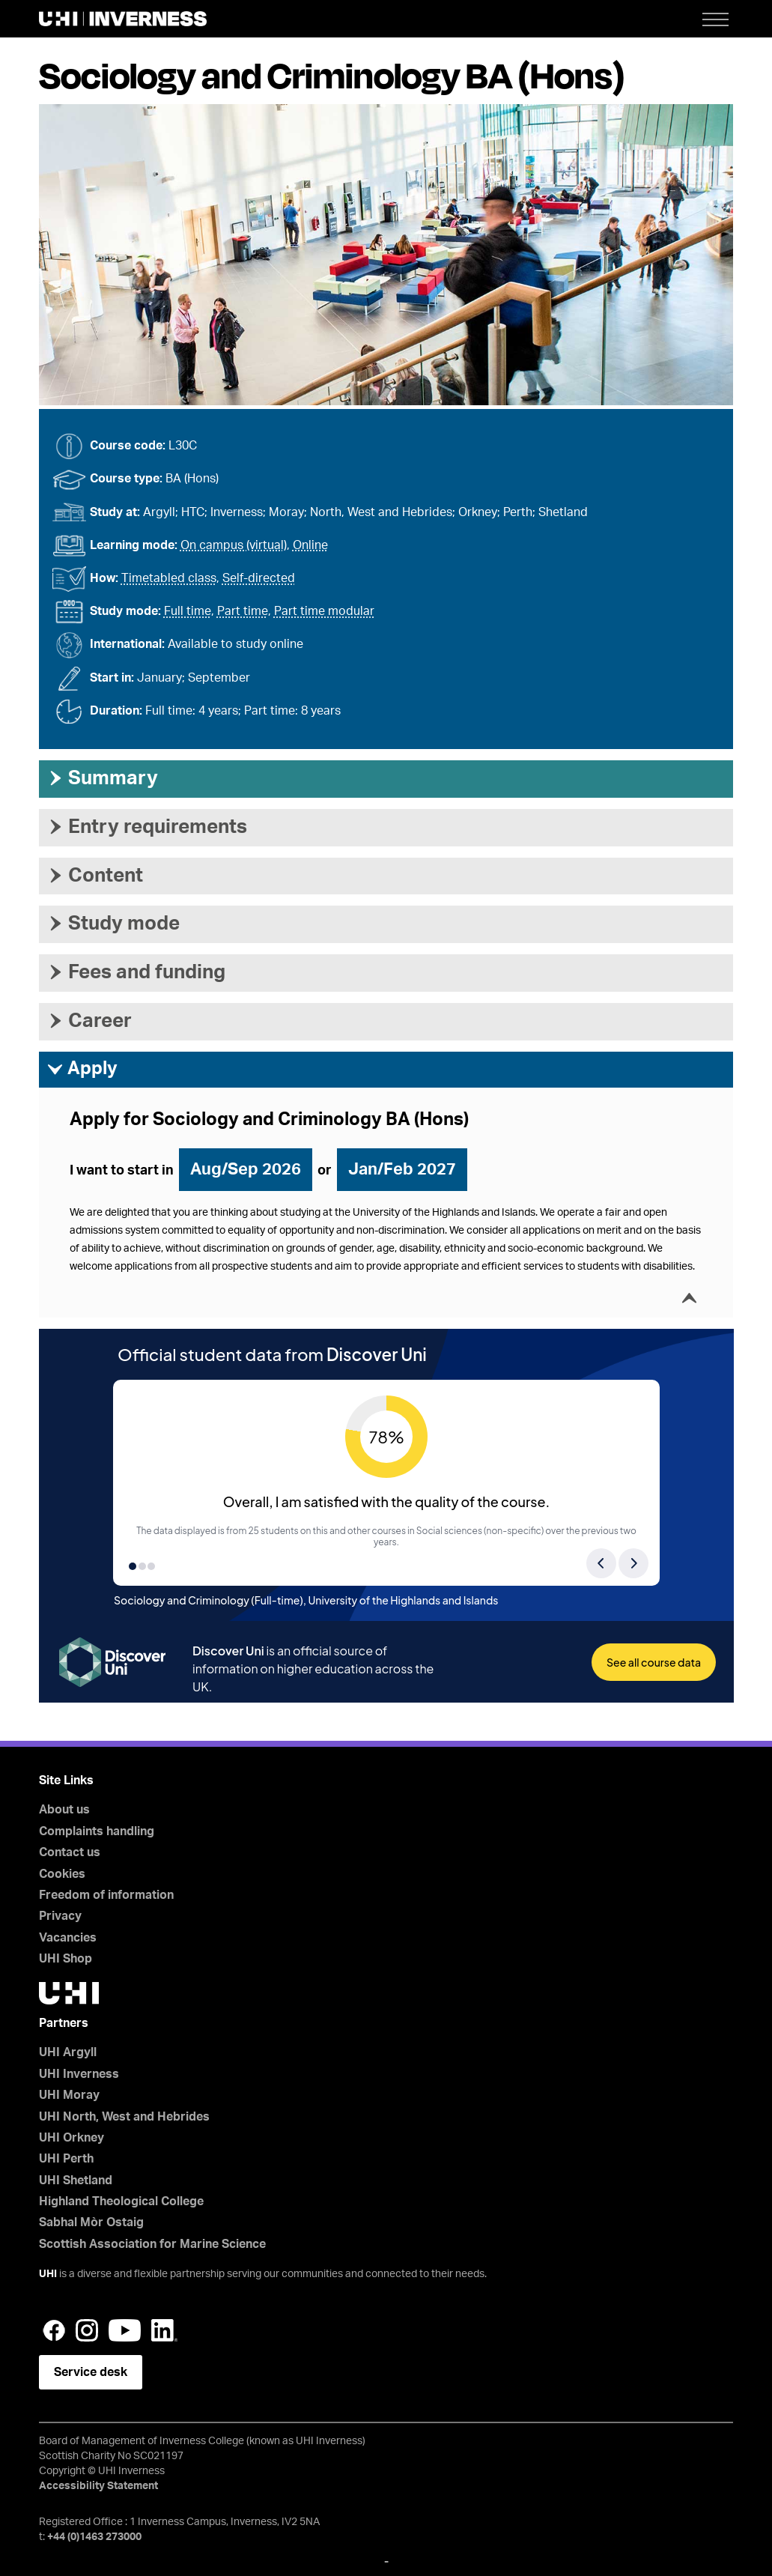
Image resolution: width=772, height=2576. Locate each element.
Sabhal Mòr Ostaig (91, 2222)
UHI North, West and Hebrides (124, 2117)
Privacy (60, 1916)
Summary (102, 778)
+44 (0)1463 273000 (94, 2537)
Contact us (69, 1852)
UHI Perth (66, 2159)
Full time (187, 611)
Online (310, 545)
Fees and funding (135, 972)
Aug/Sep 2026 (245, 1169)
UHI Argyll (68, 2052)
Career (89, 1021)
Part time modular (324, 611)
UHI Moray (69, 2095)
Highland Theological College (121, 2201)
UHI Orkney (71, 2138)
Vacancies (68, 1938)
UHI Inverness (79, 2074)
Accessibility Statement (98, 2486)
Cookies (62, 1874)
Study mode (113, 923)
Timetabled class (168, 578)
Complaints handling (96, 1831)
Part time (242, 611)
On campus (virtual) (233, 545)
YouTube (125, 2330)
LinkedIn (164, 2330)
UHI (48, 2274)
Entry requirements (146, 827)
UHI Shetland (75, 2180)
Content (94, 875)
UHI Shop (65, 1959)
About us (64, 1810)
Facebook (54, 2330)
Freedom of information (106, 1895)
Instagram (87, 2330)
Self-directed (258, 578)
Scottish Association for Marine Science (152, 2244)
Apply (82, 1069)
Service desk (90, 2372)
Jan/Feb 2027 (402, 1169)
